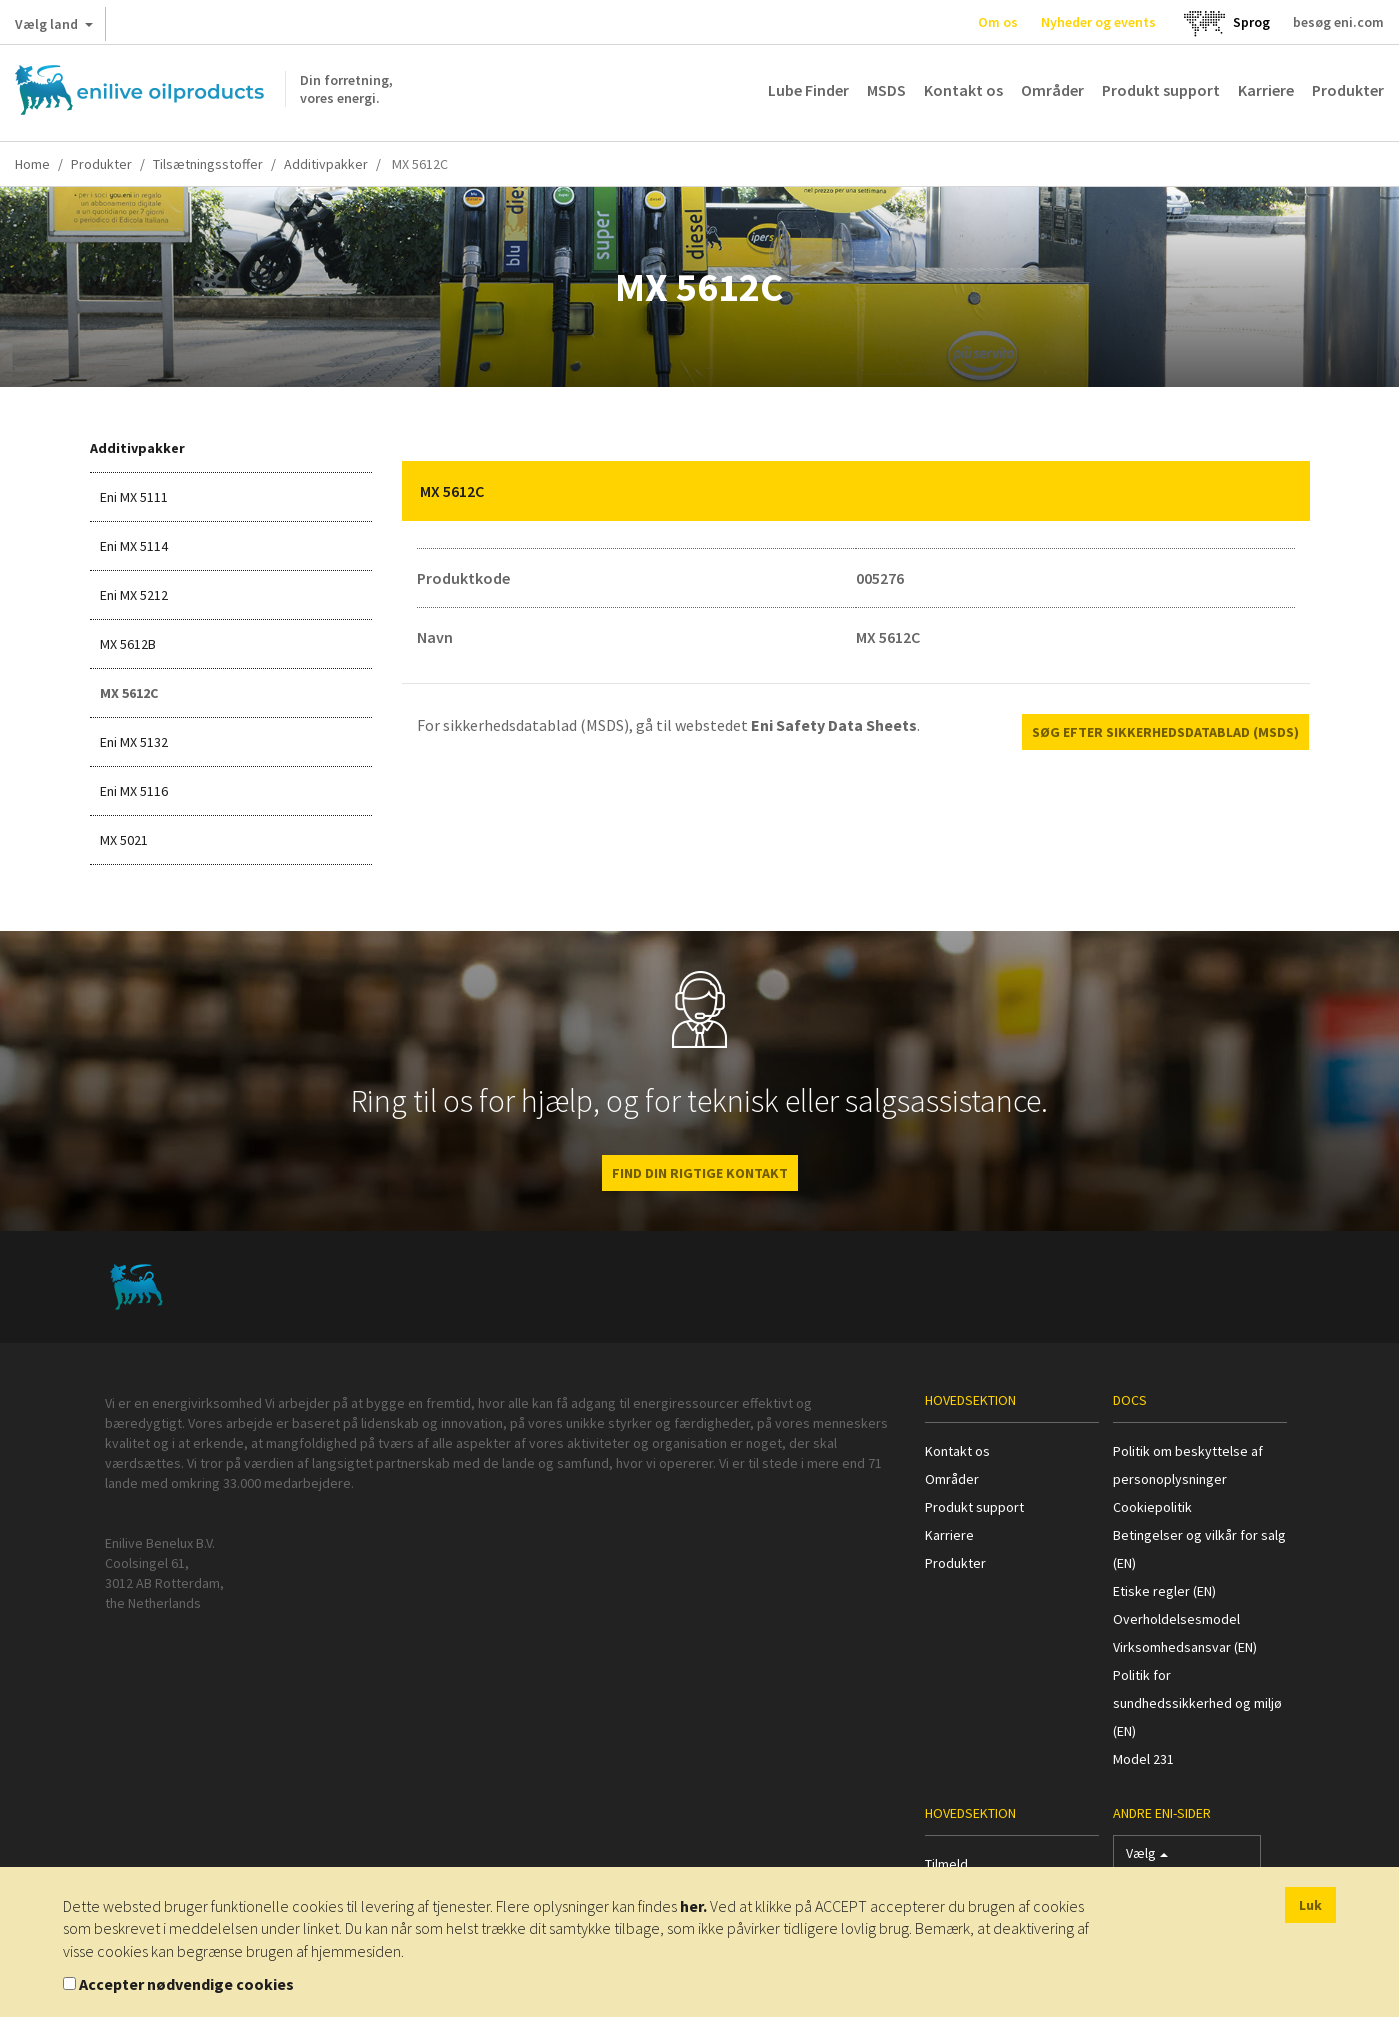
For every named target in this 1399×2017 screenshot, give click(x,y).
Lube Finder (808, 90)
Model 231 (1143, 1759)
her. (693, 1906)
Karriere (1266, 90)
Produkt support (1161, 90)
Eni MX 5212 (134, 595)
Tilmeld (946, 1864)
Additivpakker (326, 164)
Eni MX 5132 (134, 742)
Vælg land (54, 28)
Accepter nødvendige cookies (186, 1984)
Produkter (1348, 90)
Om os (998, 22)
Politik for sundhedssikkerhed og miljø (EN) (1197, 1703)
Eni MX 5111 (134, 497)
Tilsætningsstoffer (208, 164)
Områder (1052, 90)
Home (32, 164)
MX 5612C (129, 693)
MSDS (886, 90)
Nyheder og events (1098, 22)
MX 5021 (124, 840)
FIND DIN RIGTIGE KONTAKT (700, 1173)
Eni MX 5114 (134, 546)
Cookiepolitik (1152, 1507)
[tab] (856, 491)
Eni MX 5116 (134, 791)
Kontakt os (963, 90)
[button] (1280, 491)
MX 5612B (128, 644)
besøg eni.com (1338, 22)
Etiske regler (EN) (1164, 1591)
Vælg (1147, 1857)
